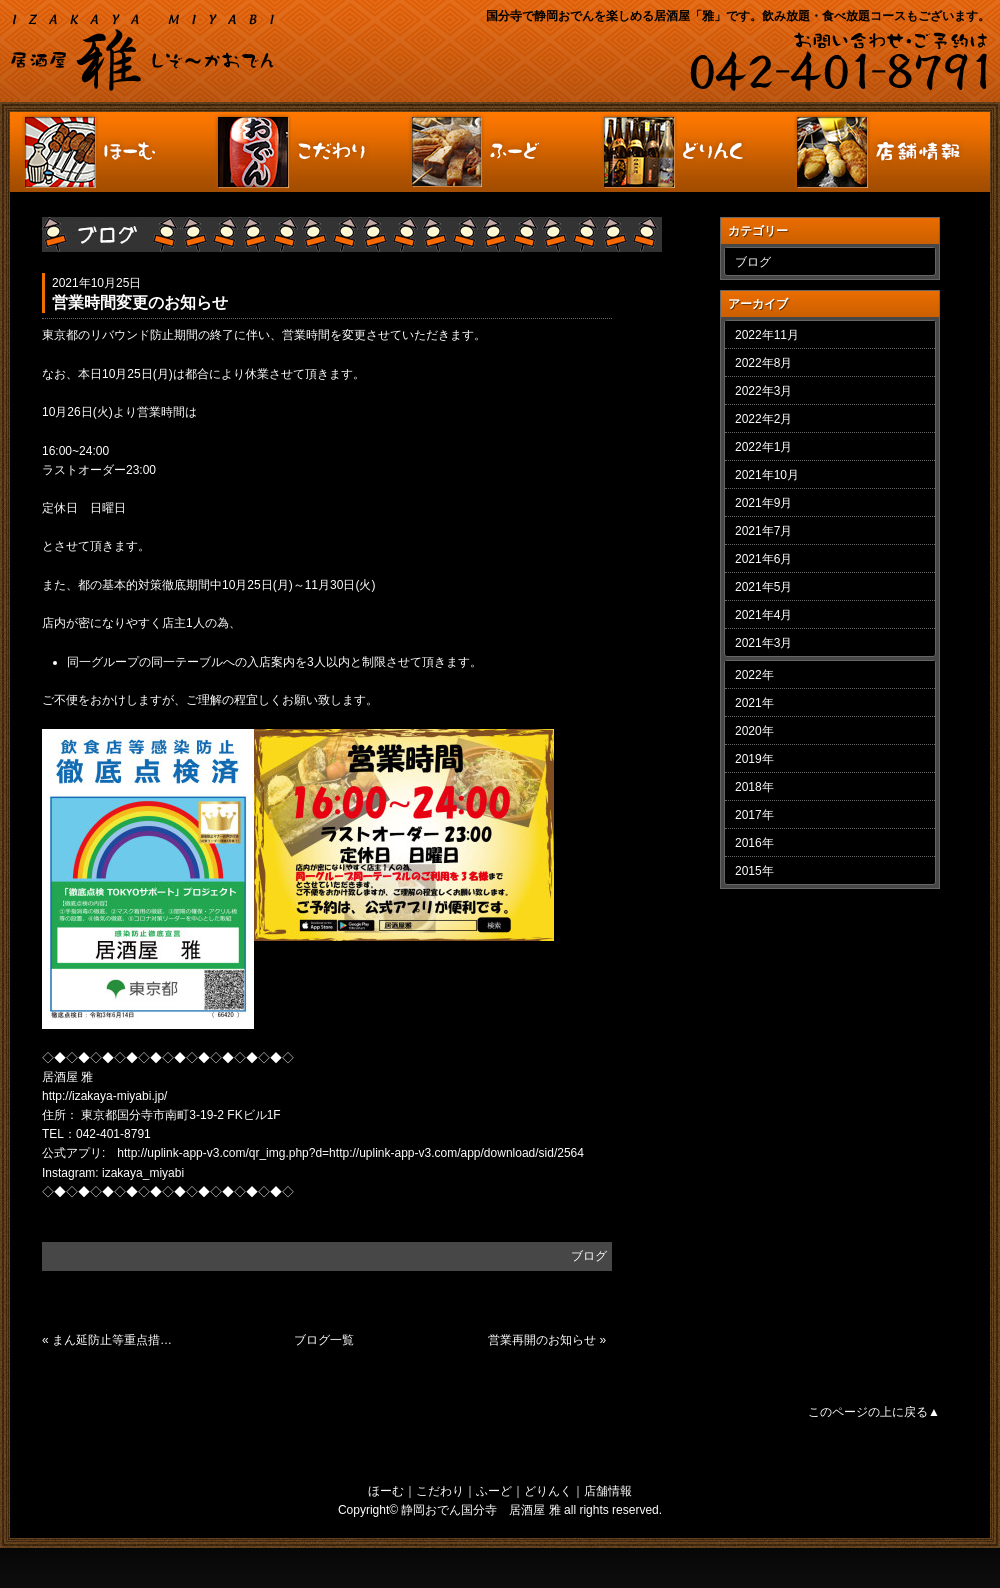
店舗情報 (608, 1491)
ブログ (589, 1256)
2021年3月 (763, 643)
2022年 (754, 675)
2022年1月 (763, 447)
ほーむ (386, 1491)
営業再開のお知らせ (542, 1340)
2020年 (754, 731)
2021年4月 (763, 615)
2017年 (754, 815)
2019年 (754, 759)
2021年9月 (763, 503)
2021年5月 (763, 587)
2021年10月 (767, 475)
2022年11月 (767, 335)
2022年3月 (763, 391)
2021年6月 (763, 559)
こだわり (440, 1491)
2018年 (754, 787)
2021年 (754, 703)
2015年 (754, 871)
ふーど (494, 1491)
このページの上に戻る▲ (874, 1412)
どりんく (548, 1491)
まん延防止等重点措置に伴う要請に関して (118, 1340)
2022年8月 (763, 363)
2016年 (754, 843)
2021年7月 (763, 531)
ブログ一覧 (324, 1340)
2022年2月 (763, 419)
